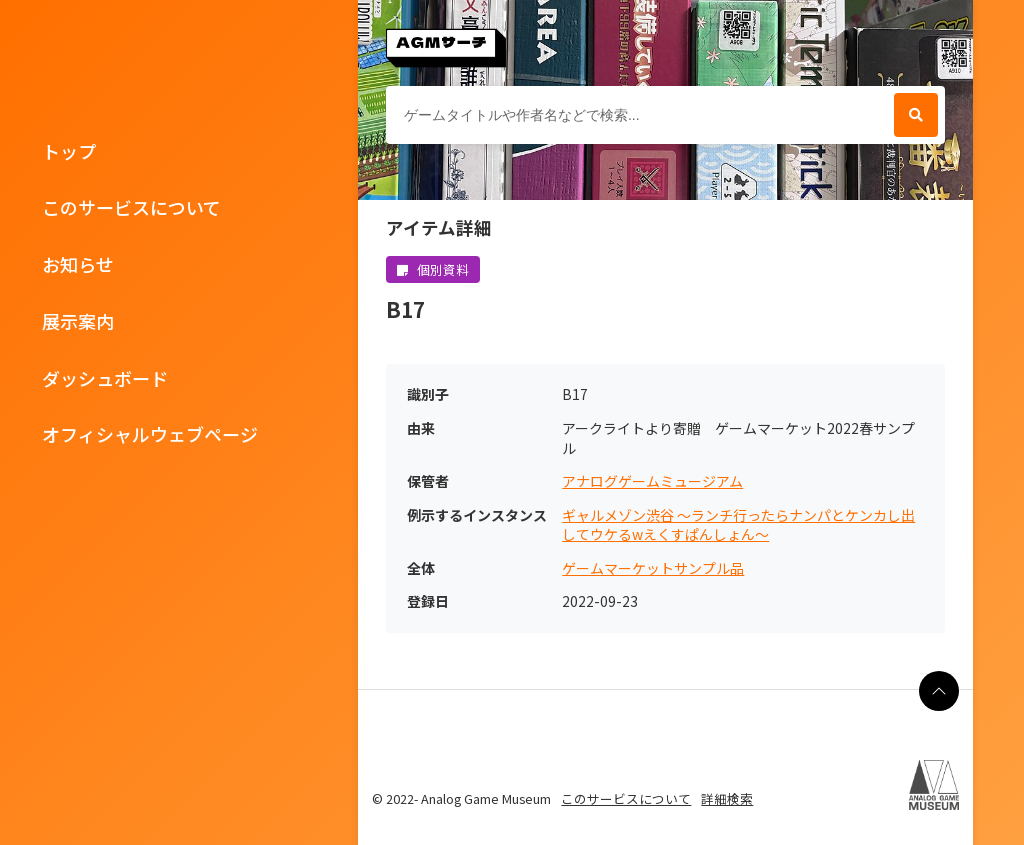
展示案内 (78, 321)
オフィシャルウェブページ (150, 434)
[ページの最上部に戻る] (939, 691)
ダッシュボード (105, 378)
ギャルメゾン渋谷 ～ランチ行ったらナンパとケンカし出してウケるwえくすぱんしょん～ (738, 525)
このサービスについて (131, 207)
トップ (69, 151)
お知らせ (78, 264)
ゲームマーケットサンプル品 (653, 568)
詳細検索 (727, 798)
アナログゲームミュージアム (652, 481)
